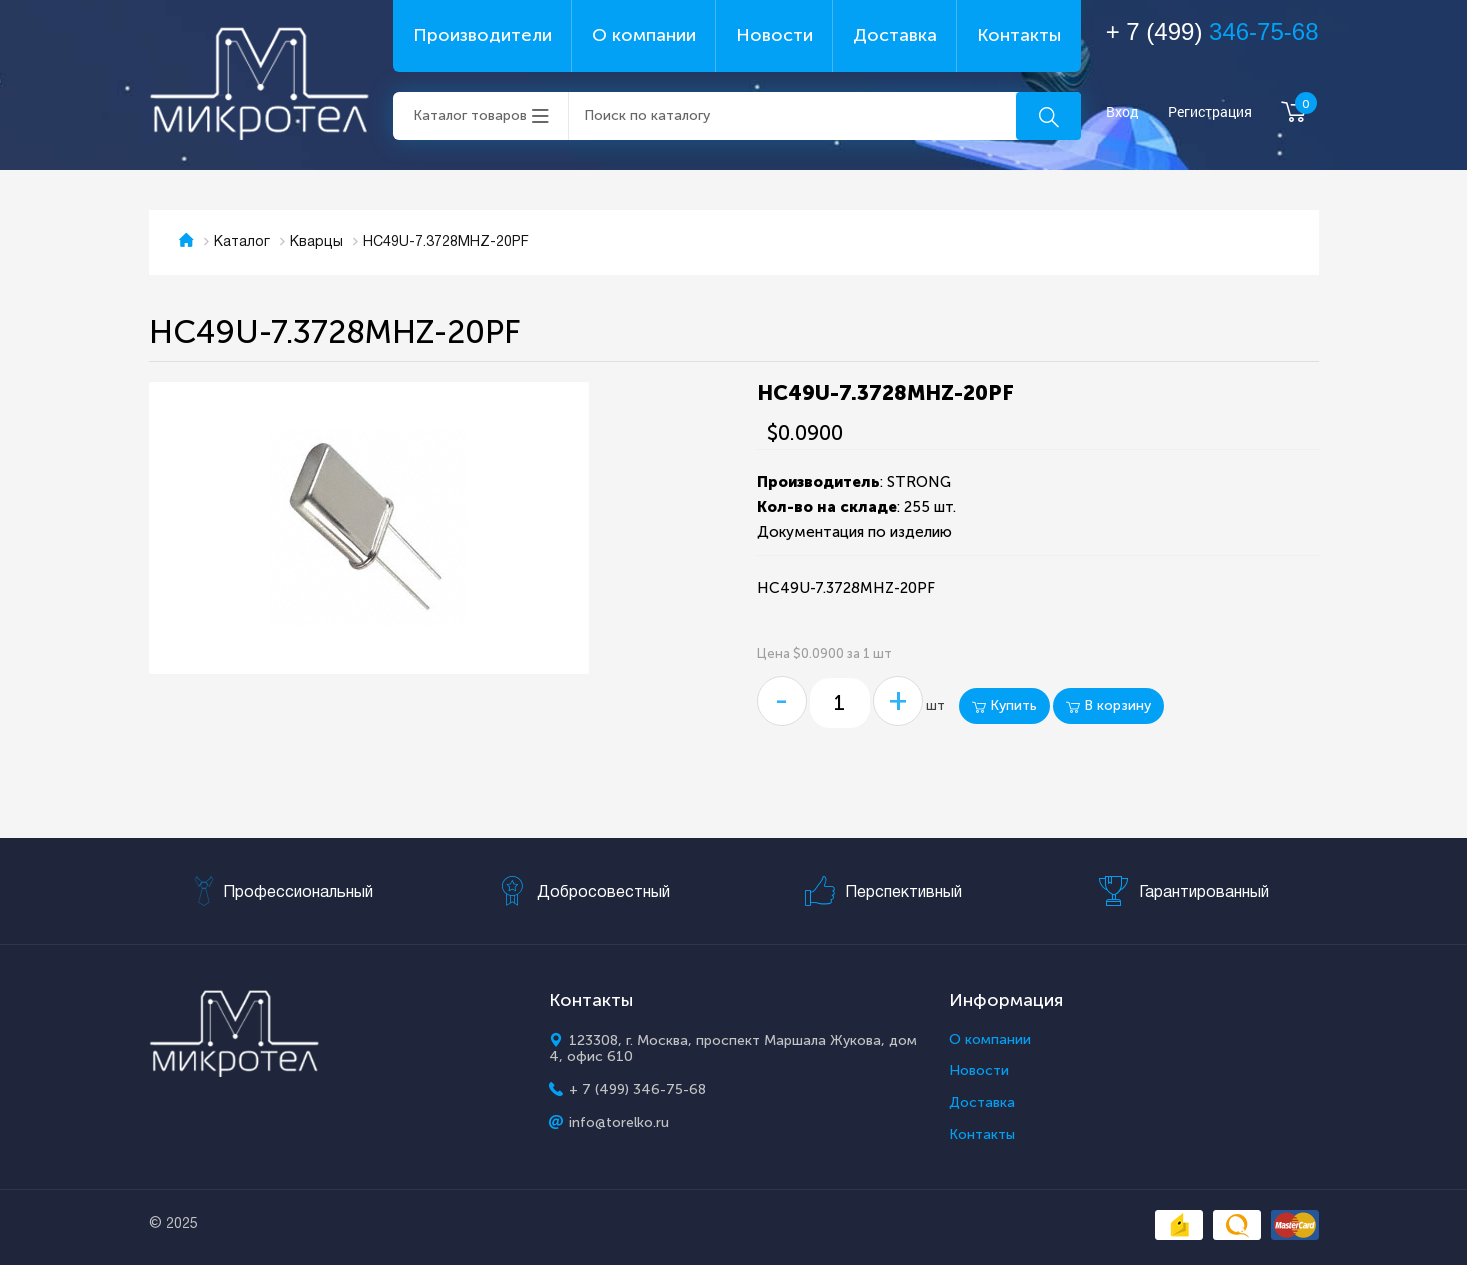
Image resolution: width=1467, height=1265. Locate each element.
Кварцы (316, 242)
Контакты (1019, 35)
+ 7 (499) (1212, 31)
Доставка (895, 35)
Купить (1004, 705)
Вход (1122, 112)
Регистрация (1210, 112)
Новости (774, 35)
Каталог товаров (470, 115)
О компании (644, 35)
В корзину (1108, 705)
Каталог (242, 242)
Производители (482, 35)
